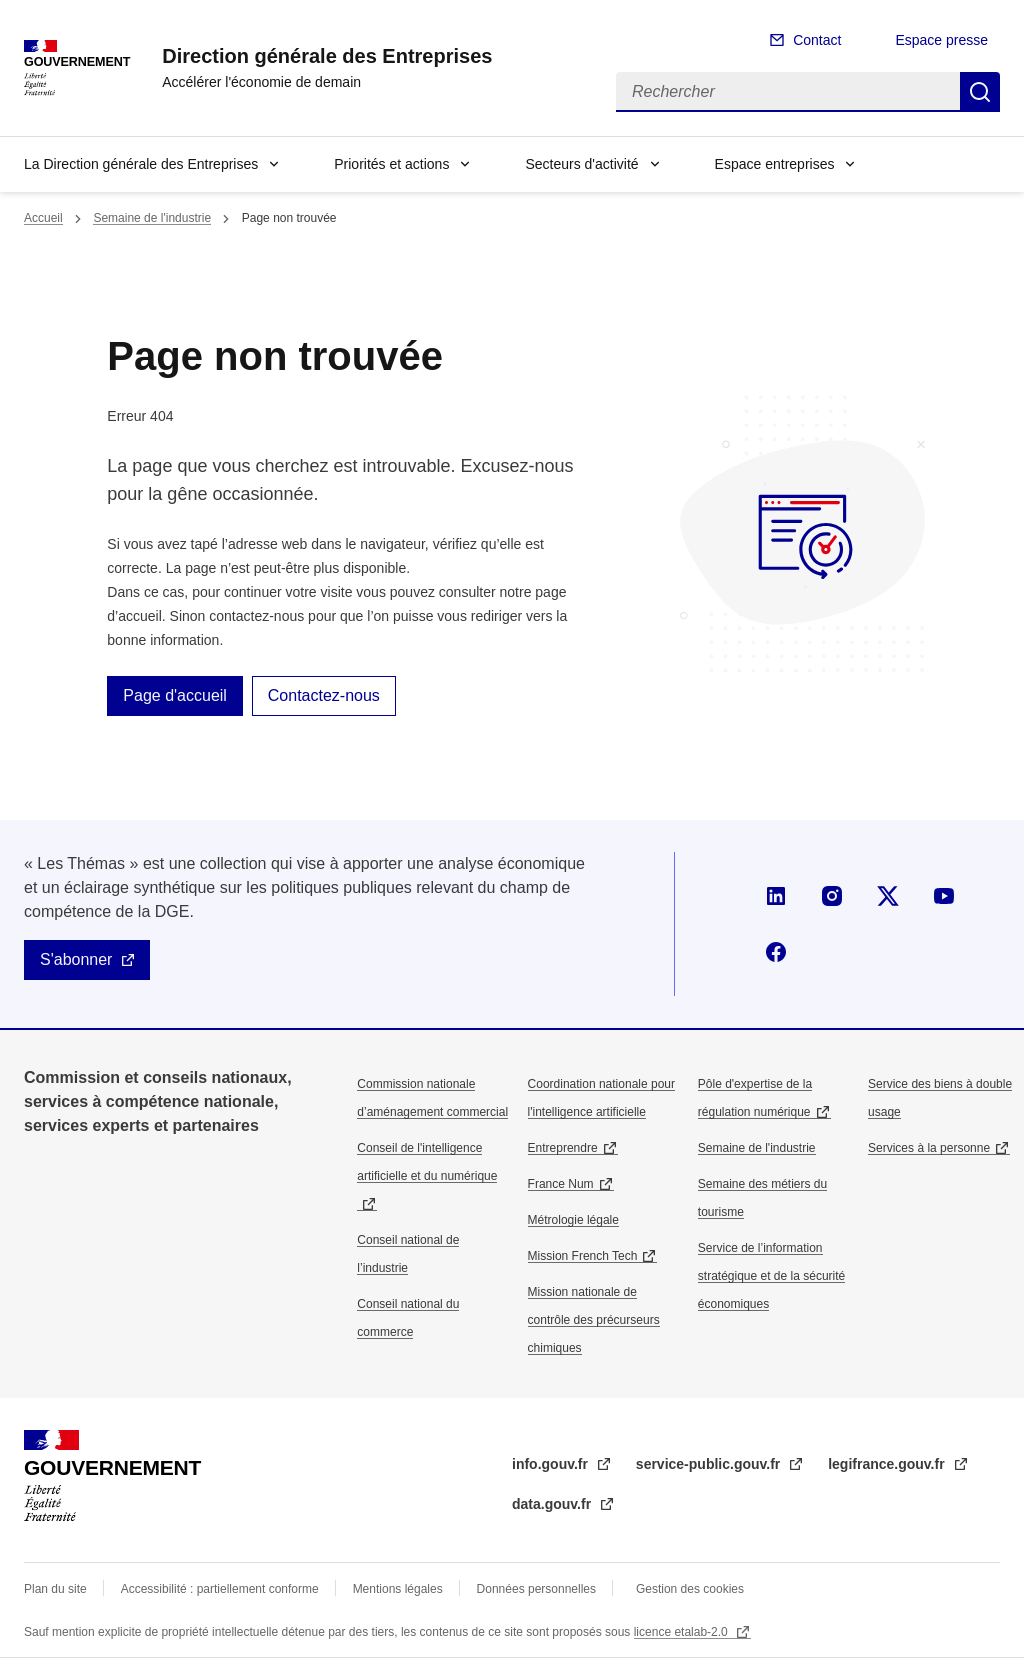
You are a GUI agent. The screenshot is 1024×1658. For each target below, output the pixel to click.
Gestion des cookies (690, 1589)
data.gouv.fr (553, 1504)
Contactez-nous (324, 695)
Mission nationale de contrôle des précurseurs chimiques (594, 1320)
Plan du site (55, 1589)
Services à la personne (929, 1148)
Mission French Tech (583, 1256)
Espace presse (941, 40)
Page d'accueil (175, 695)
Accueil (43, 218)
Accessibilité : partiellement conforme (220, 1589)
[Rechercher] (788, 92)
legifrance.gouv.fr (888, 1464)
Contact (817, 40)
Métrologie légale (573, 1220)
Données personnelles (536, 1589)
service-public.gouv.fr (710, 1464)
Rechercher (980, 92)
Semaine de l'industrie (152, 218)
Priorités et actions (391, 164)
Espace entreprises (775, 164)
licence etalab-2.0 (682, 1632)
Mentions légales (398, 1589)
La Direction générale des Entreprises (141, 164)
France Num (561, 1184)
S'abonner (76, 959)
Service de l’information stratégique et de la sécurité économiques (771, 1276)
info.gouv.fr (552, 1464)
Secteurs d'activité (581, 164)
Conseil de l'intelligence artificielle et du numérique (427, 1162)
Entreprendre (563, 1148)
